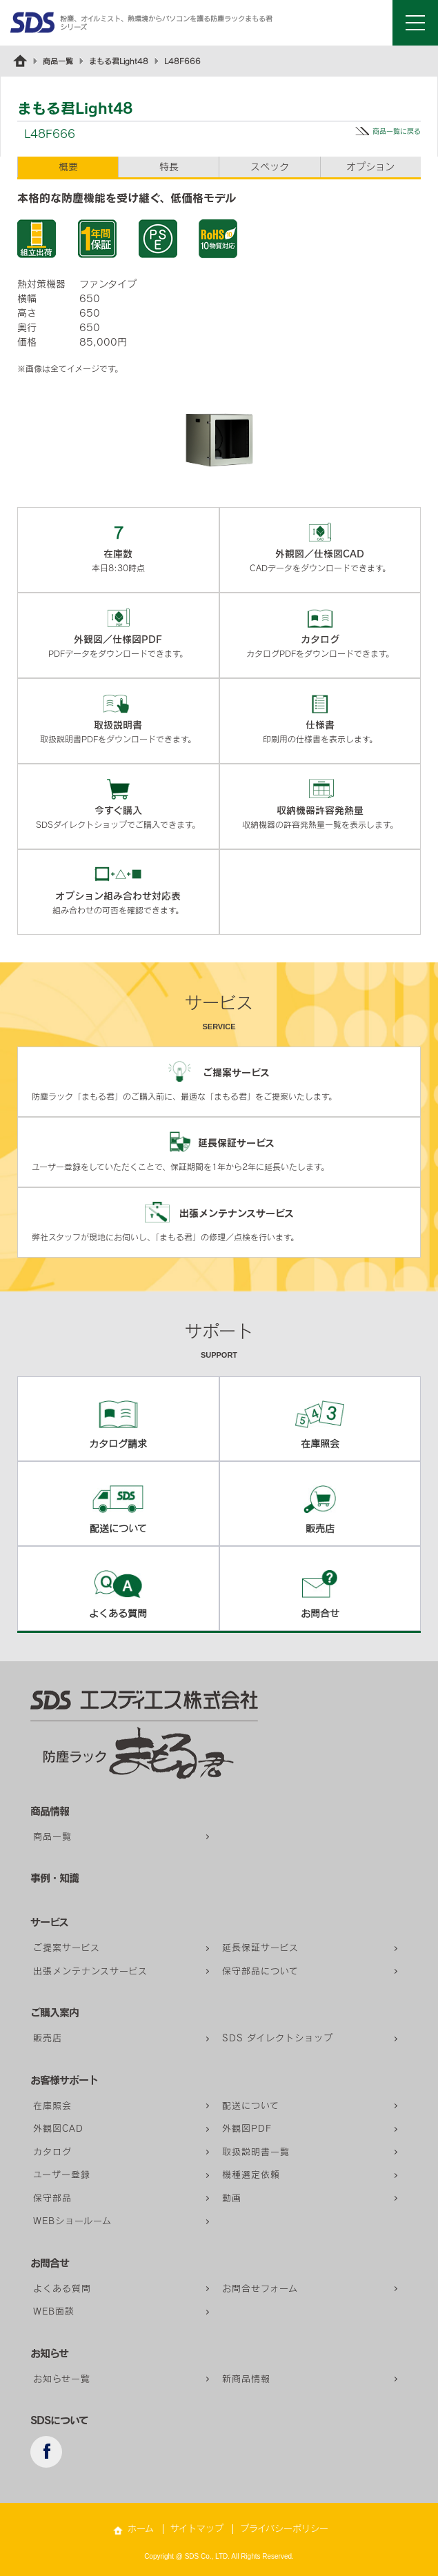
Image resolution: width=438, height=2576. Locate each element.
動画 (231, 2198)
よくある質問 (62, 2288)
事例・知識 (54, 1878)
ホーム (141, 2528)
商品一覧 (58, 61)
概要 (68, 167)
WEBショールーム (72, 2221)
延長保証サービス (260, 1947)
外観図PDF (247, 2128)
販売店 (47, 2038)
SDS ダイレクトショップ (277, 2038)
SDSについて (59, 2420)
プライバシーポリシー (284, 2528)
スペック (269, 167)
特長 (169, 167)
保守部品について (260, 1971)
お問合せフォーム (260, 2288)
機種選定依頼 (251, 2174)
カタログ (52, 2152)
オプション (370, 167)
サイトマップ (196, 2528)
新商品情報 (246, 2379)
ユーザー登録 (61, 2174)
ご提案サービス (66, 1947)
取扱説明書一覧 (256, 2152)
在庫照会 (52, 2105)
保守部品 (52, 2198)
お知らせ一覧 (61, 2379)
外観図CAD (58, 2128)
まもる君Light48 (118, 61)
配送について (250, 2105)
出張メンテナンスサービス (90, 1971)
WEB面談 (53, 2311)
